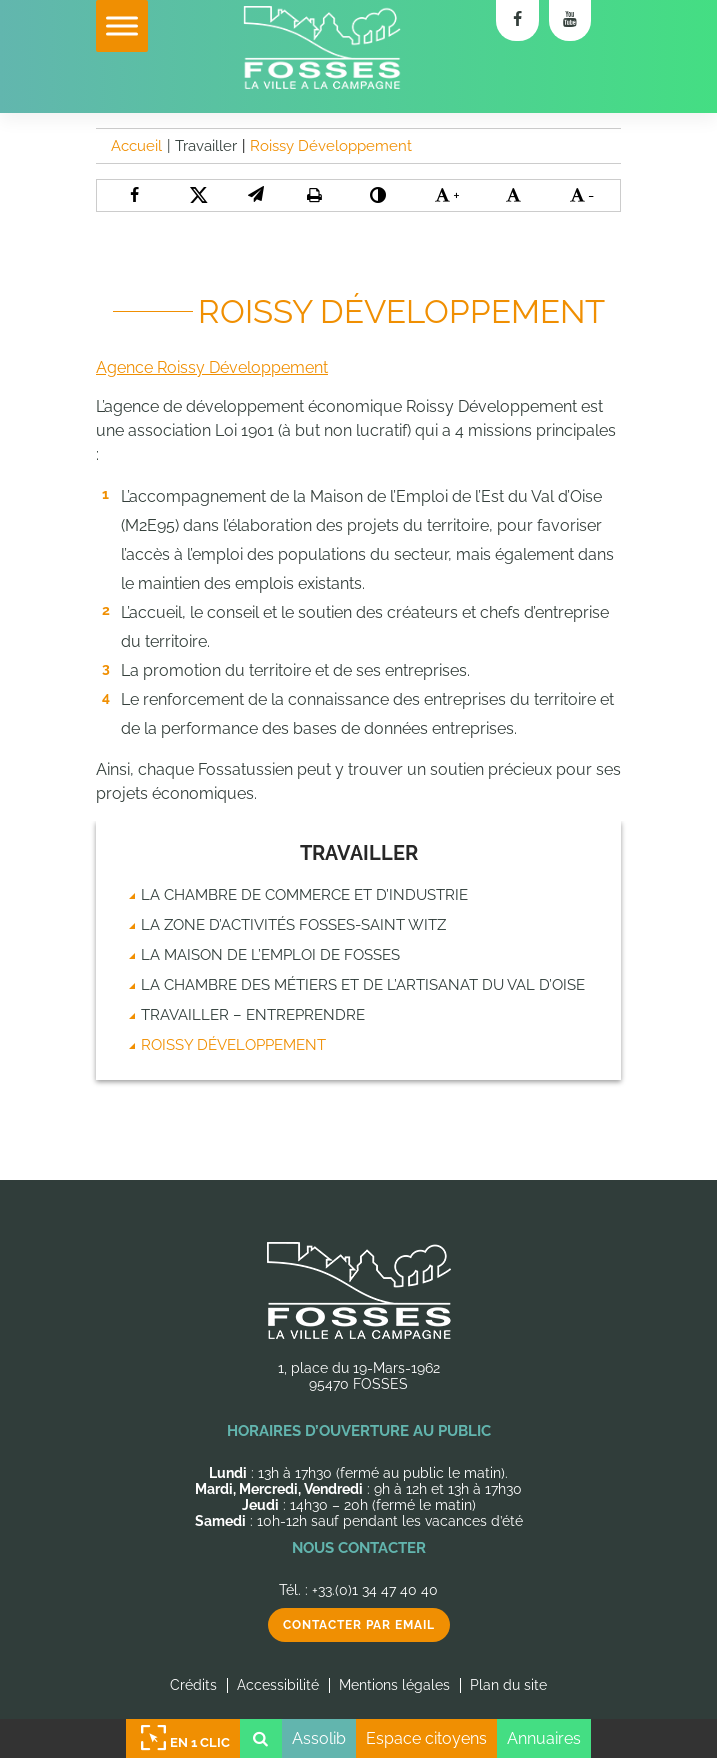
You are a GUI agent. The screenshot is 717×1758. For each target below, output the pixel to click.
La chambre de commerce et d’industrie (304, 895)
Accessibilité (278, 1685)
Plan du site (508, 1685)
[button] (256, 194)
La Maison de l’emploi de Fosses (270, 955)
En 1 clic (183, 1738)
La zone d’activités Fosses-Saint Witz (293, 925)
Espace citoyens (426, 1738)
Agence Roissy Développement (212, 367)
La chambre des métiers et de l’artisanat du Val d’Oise (363, 985)
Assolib (319, 1738)
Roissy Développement (233, 1045)
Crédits (193, 1685)
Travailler (359, 853)
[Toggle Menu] (122, 25)
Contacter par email (359, 1625)
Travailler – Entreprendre (253, 1015)
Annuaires (544, 1738)
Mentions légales (394, 1685)
